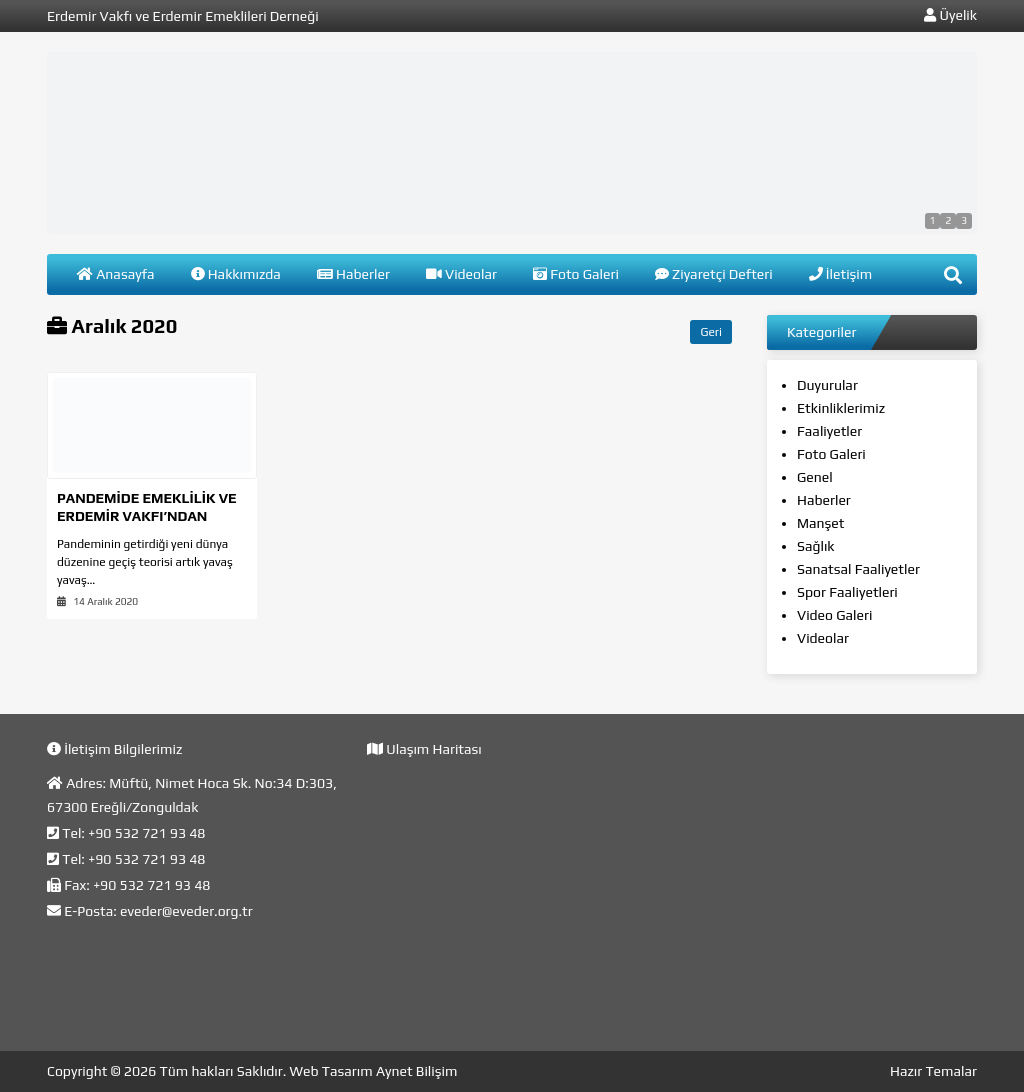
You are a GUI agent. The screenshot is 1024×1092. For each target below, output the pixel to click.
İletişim (841, 274)
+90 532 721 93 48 (146, 833)
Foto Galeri (576, 274)
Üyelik (950, 15)
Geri (711, 332)
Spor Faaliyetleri (847, 592)
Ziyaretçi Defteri (714, 274)
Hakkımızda (236, 274)
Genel (815, 477)
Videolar (461, 274)
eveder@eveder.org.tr (186, 911)
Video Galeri (834, 615)
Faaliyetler (829, 431)
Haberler (353, 274)
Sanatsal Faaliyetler (858, 569)
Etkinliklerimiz (841, 408)
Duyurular (827, 385)
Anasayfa (116, 274)
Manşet (821, 523)
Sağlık (816, 546)
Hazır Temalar (933, 1071)
